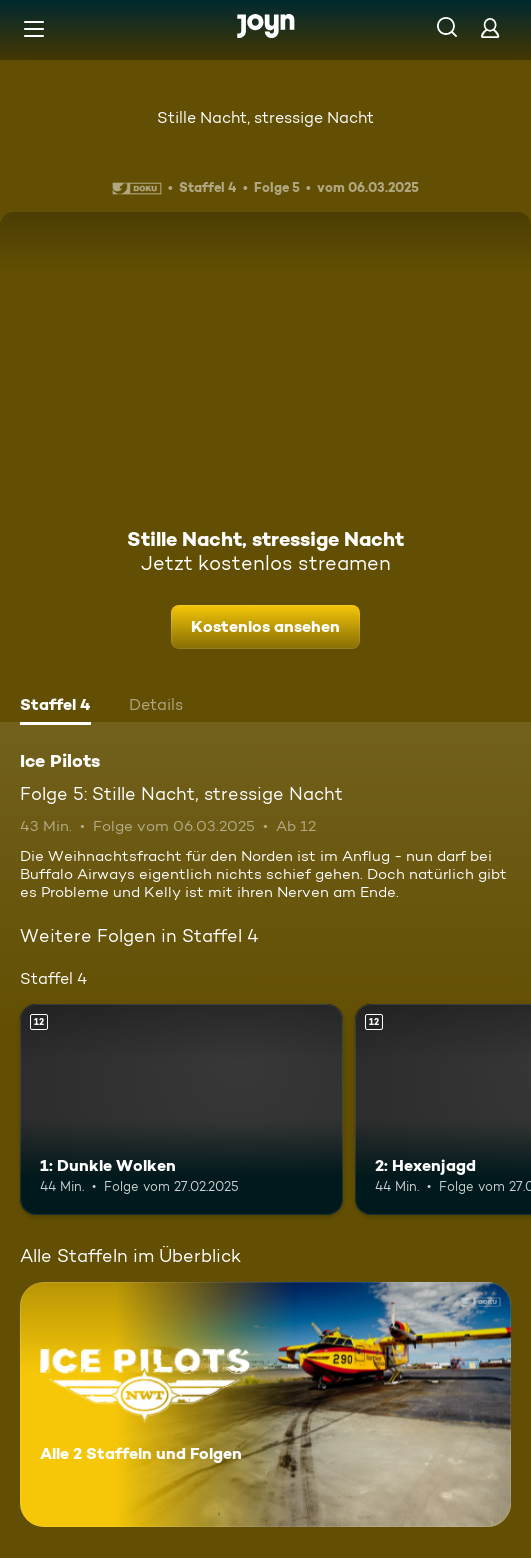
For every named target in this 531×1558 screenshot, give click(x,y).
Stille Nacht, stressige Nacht (265, 117)
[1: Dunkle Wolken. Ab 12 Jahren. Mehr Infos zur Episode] (181, 1109)
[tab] (55, 707)
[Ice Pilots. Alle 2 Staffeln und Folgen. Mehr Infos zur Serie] (265, 1404)
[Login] (490, 27)
